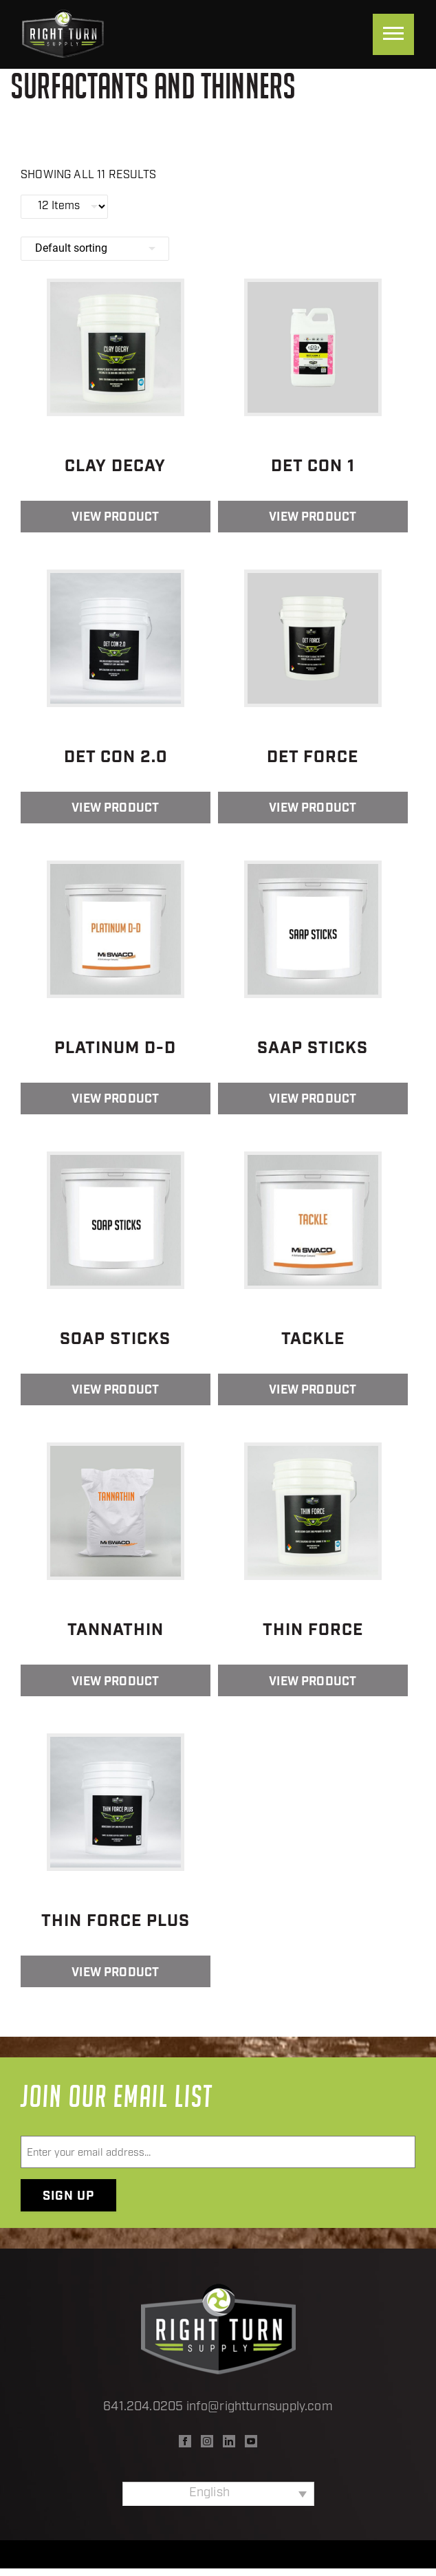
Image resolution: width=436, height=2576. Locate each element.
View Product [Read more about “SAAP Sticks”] (313, 1103)
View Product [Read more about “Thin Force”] (313, 1687)
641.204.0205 (143, 2414)
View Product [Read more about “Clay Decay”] (115, 519)
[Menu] (393, 34)
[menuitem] (218, 2501)
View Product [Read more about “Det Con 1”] (313, 519)
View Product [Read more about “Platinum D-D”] (115, 1103)
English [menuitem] (209, 2500)
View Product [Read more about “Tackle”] (313, 1395)
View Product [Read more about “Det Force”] (313, 810)
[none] (218, 2501)
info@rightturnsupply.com (259, 2414)
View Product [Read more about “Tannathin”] (115, 1687)
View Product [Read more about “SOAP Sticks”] (115, 1395)
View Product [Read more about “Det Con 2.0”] (115, 810)
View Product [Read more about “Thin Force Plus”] (115, 1980)
